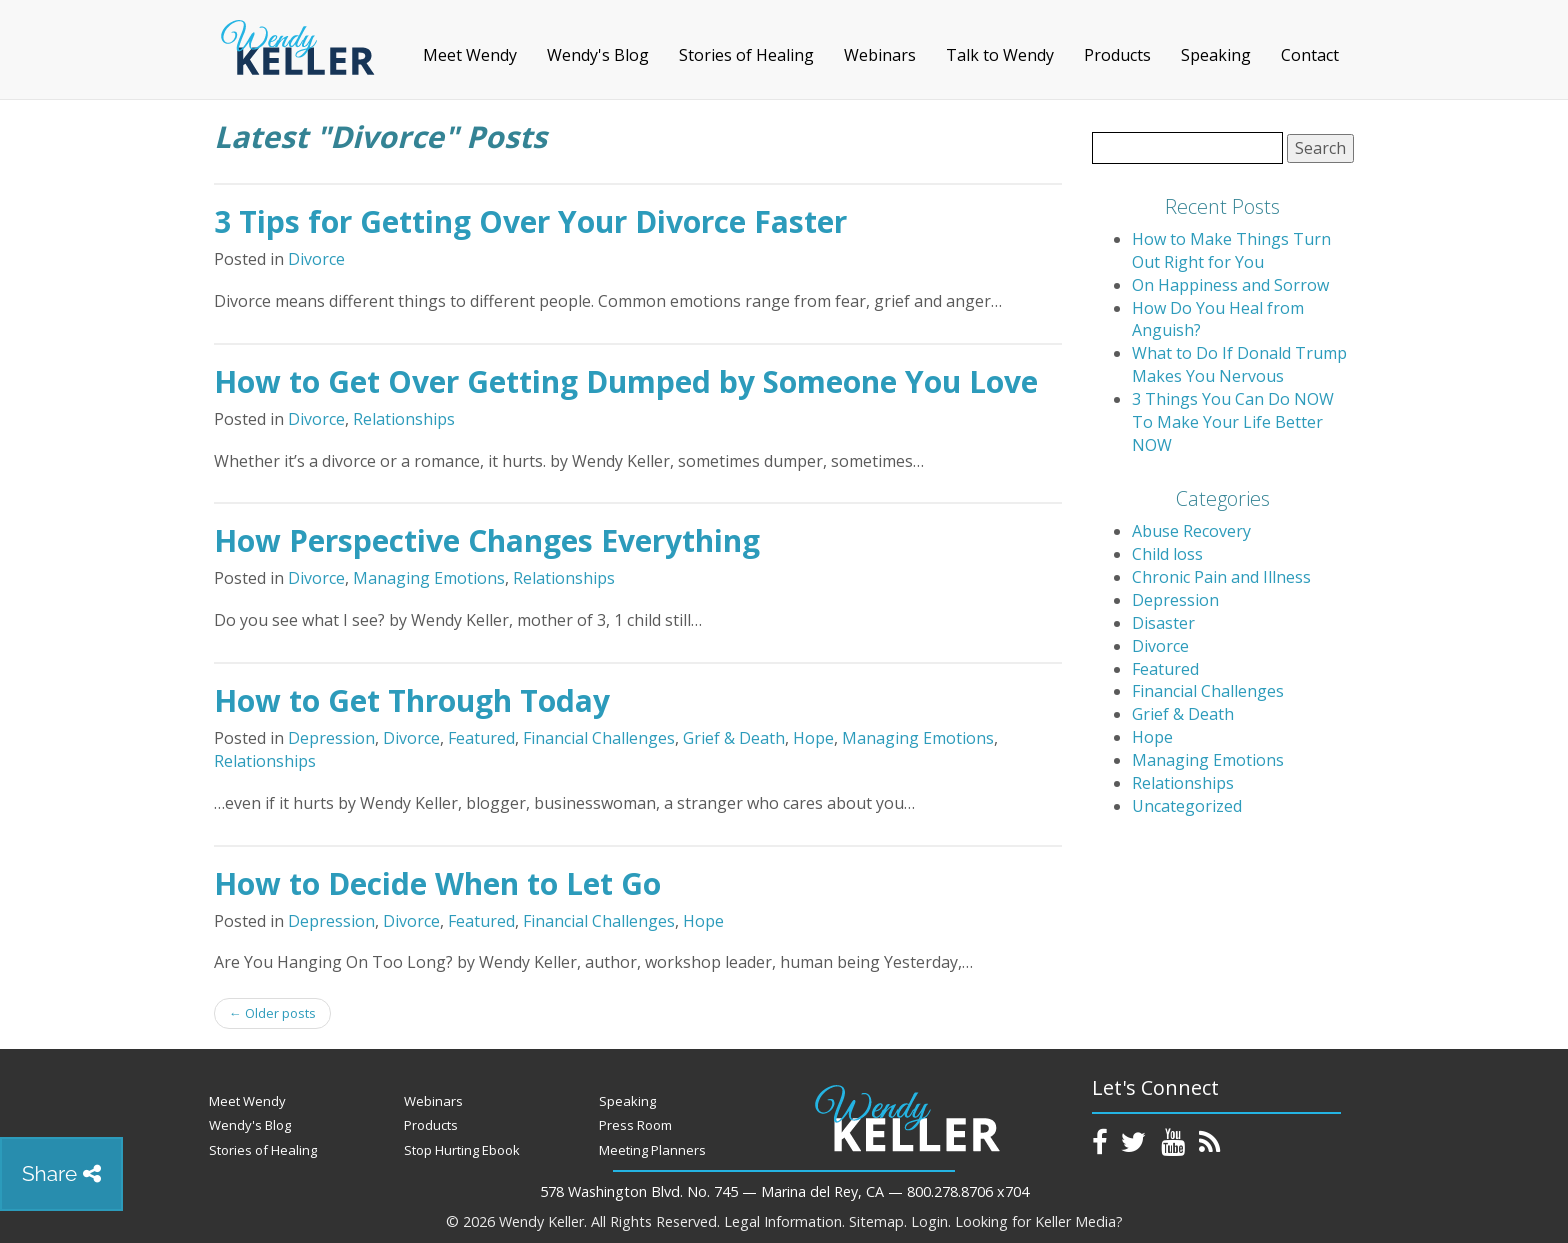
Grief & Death (734, 738)
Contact (1310, 55)
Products (1117, 55)
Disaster (1163, 623)
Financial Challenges (599, 738)
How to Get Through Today (412, 700)
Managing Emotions (429, 578)
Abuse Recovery (1191, 531)
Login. (931, 1221)
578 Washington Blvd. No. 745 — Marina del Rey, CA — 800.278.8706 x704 (784, 1191)
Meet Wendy (470, 55)
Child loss (1167, 554)
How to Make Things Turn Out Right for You (1231, 250)
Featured (481, 738)
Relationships (404, 419)
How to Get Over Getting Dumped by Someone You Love (626, 381)
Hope (813, 738)
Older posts (272, 1013)
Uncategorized (1187, 806)
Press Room (635, 1125)
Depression (331, 738)
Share (61, 1173)
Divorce (316, 259)
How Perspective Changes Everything (487, 540)
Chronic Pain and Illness (1221, 577)
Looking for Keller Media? (1039, 1221)
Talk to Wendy (1000, 55)
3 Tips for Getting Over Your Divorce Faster (530, 221)
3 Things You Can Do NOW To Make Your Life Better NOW (1233, 422)
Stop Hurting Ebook (462, 1150)
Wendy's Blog (598, 55)
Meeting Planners (652, 1150)
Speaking (1216, 55)
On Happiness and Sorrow (1230, 285)
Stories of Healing (746, 55)
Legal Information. (784, 1221)
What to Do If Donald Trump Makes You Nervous (1239, 364)
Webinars (880, 55)
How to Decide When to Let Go (437, 883)
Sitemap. (878, 1221)
